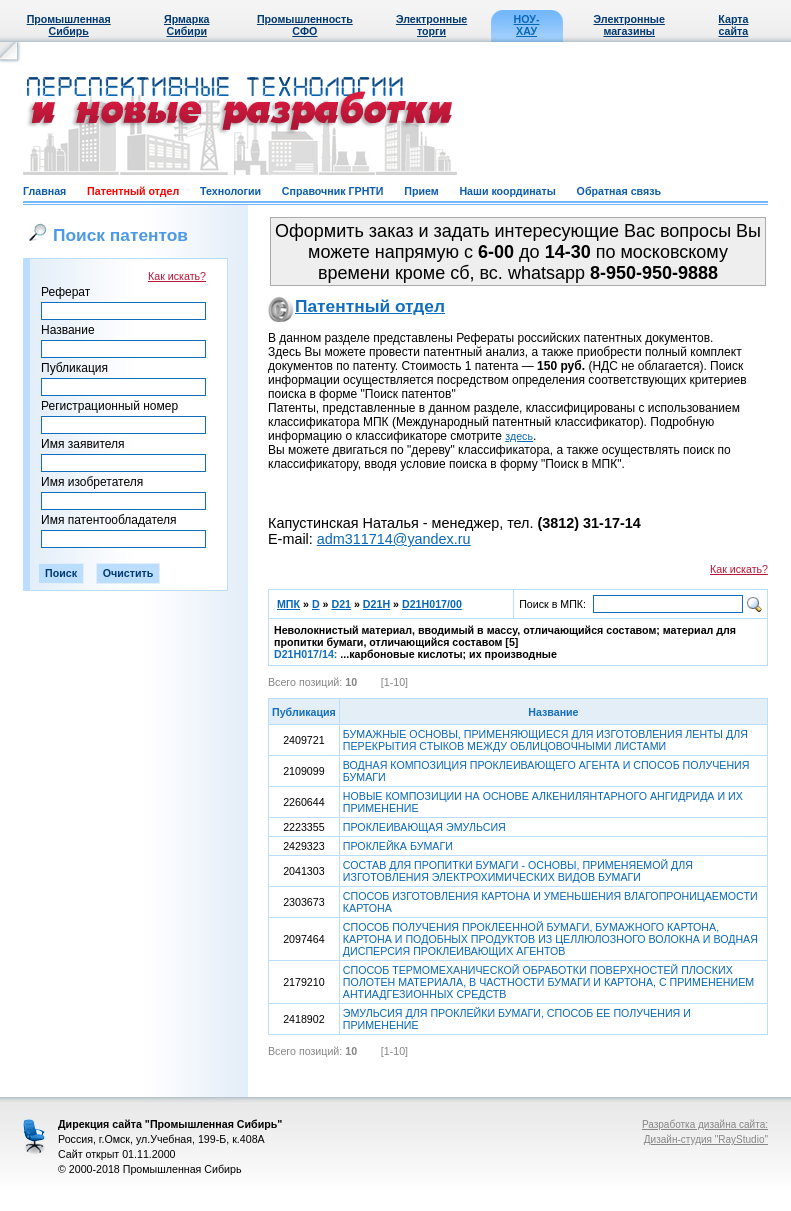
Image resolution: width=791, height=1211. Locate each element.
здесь (519, 436)
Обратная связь (619, 191)
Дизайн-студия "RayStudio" (706, 1139)
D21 (341, 604)
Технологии (230, 191)
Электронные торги (431, 25)
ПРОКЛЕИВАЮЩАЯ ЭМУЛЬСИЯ (424, 827)
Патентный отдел (133, 191)
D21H (376, 604)
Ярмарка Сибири (186, 25)
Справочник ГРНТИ (333, 191)
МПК (288, 604)
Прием (421, 191)
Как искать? (177, 276)
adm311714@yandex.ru (394, 539)
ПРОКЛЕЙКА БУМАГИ (398, 846)
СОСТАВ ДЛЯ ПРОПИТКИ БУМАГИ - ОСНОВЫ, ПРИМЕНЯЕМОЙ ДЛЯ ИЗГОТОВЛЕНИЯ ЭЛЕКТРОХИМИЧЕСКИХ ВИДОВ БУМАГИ (518, 871)
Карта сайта (733, 25)
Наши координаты (507, 191)
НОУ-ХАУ (527, 25)
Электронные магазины (629, 25)
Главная (44, 191)
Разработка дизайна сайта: (705, 1124)
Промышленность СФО (305, 25)
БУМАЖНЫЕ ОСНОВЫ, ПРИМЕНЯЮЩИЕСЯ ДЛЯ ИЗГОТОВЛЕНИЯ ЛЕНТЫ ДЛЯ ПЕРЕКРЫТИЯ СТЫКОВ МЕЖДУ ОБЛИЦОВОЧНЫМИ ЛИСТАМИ (545, 740)
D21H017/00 (432, 604)
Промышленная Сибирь (69, 25)
